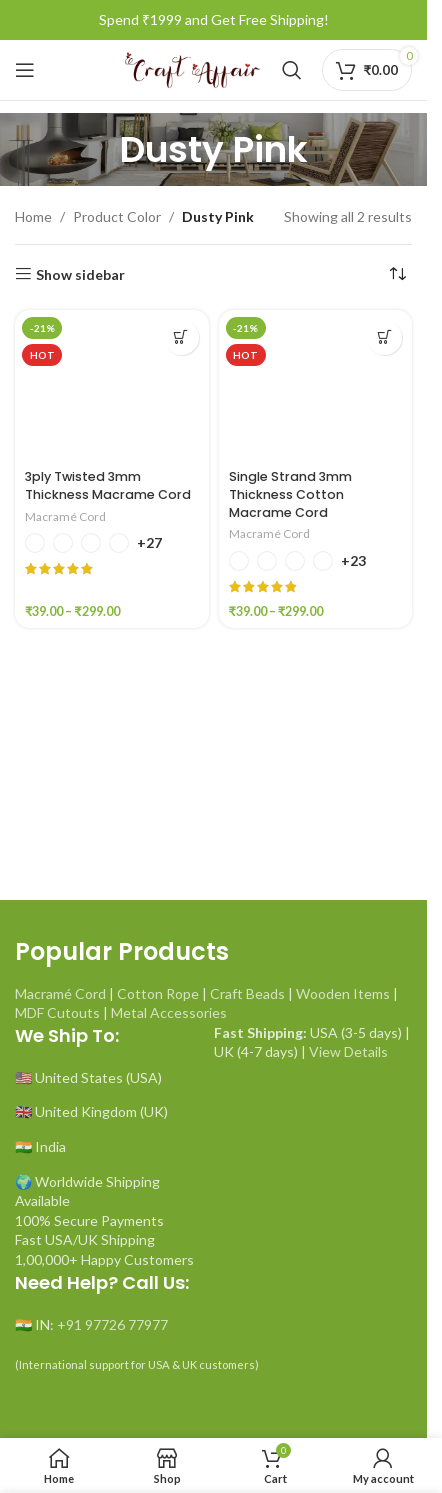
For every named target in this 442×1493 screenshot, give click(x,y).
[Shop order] (397, 275)
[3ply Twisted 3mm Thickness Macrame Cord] (112, 385)
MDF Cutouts (57, 1012)
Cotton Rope (158, 993)
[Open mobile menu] (25, 70)
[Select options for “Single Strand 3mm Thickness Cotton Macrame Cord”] (384, 337)
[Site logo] (192, 68)
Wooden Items (343, 993)
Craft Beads (247, 993)
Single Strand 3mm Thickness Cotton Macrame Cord (290, 494)
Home (33, 216)
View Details (348, 1051)
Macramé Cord (65, 516)
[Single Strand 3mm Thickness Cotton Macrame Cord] (316, 385)
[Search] (292, 70)
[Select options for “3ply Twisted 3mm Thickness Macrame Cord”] (181, 337)
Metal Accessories (169, 1012)
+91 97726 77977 (112, 1324)
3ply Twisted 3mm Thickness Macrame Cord (108, 485)
